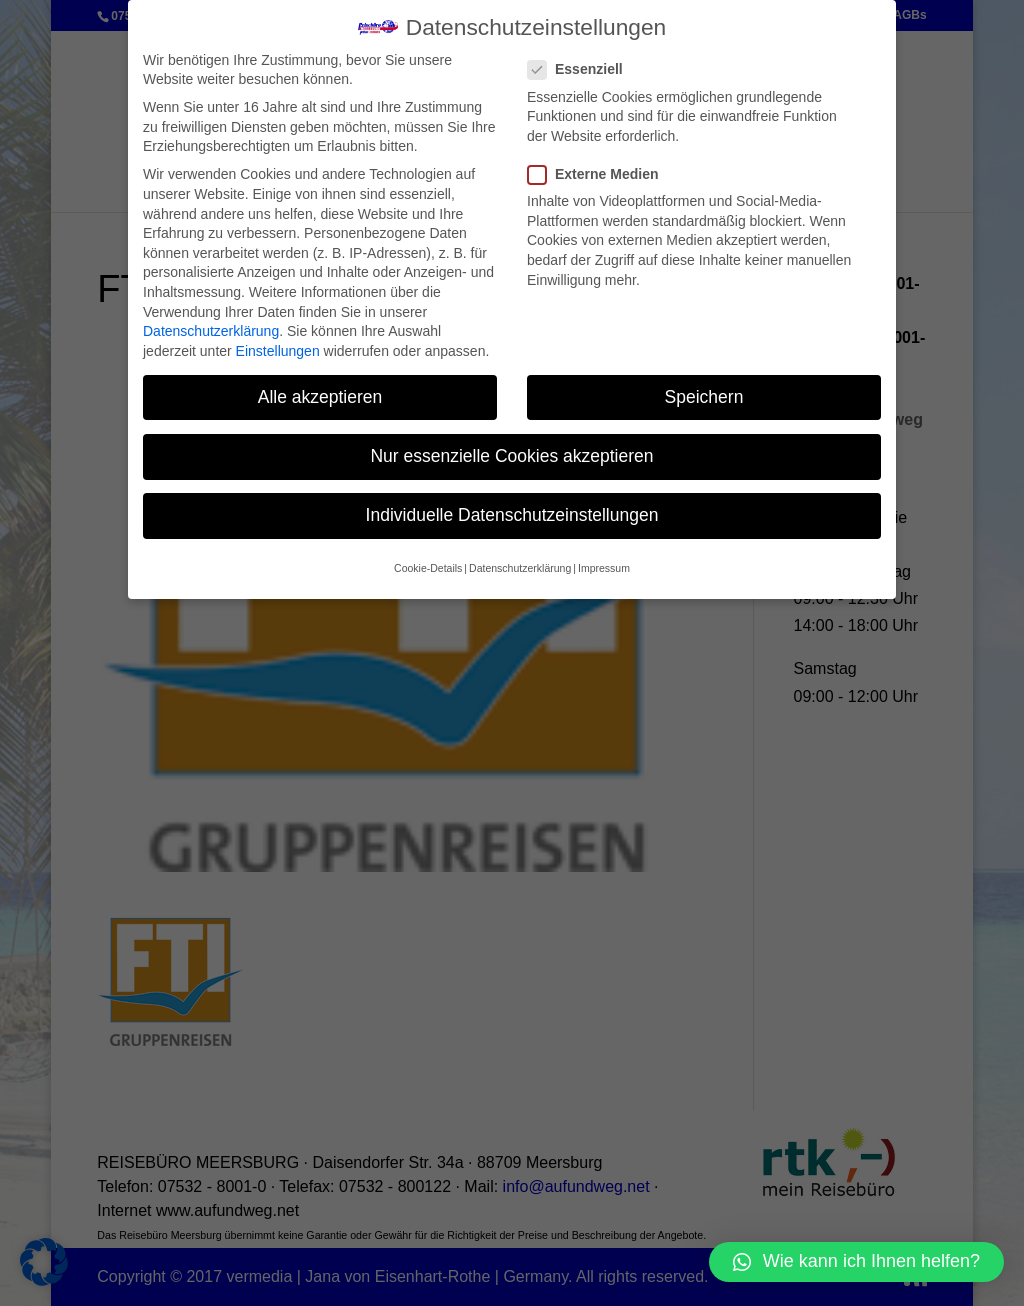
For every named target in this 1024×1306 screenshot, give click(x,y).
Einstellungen (278, 350)
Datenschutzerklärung (211, 331)
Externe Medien (601, 174)
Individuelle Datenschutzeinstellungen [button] (512, 515)
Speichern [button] (704, 396)
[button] (856, 1262)
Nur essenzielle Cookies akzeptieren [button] (511, 455)
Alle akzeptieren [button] (320, 396)
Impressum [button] (604, 568)
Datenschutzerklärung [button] (520, 568)
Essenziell (583, 69)
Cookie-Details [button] (428, 568)
